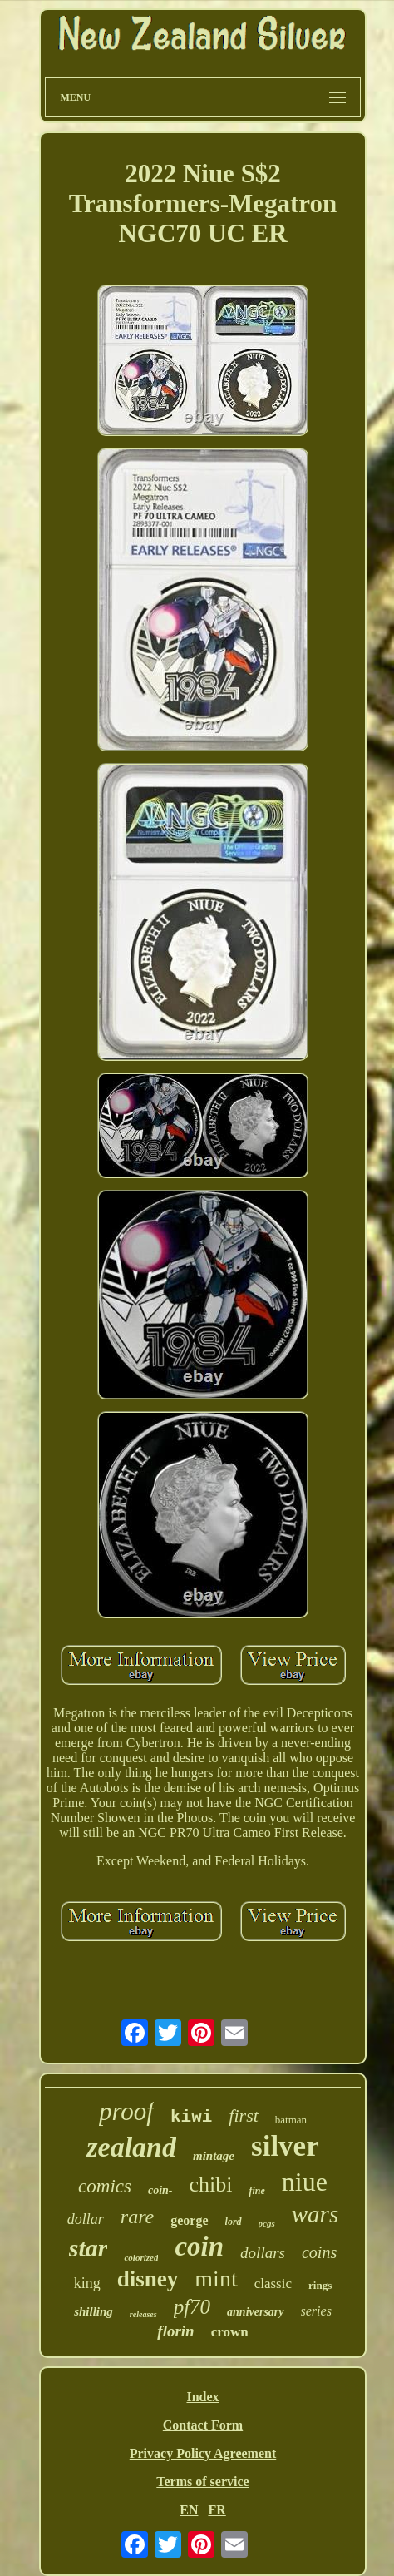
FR (216, 2510)
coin (199, 2246)
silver (285, 2146)
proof (126, 2111)
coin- (160, 2190)
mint (216, 2278)
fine (257, 2191)
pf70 (192, 2307)
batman (291, 2119)
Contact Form (203, 2425)
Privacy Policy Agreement (203, 2453)
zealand (131, 2147)
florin (175, 2331)
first (243, 2115)
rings (320, 2285)
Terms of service (202, 2481)
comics (104, 2186)
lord (233, 2221)
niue (305, 2182)
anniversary (255, 2312)
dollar (85, 2219)
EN (189, 2510)
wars (315, 2214)
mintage (213, 2155)
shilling (93, 2311)
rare (137, 2216)
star (88, 2247)
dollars (262, 2252)
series (316, 2311)
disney (148, 2278)
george (189, 2220)
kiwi (191, 2117)
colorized (141, 2257)
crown (230, 2332)
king (87, 2283)
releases (143, 2314)
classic (273, 2283)
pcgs (267, 2223)
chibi (211, 2184)
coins (319, 2252)
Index (202, 2397)
